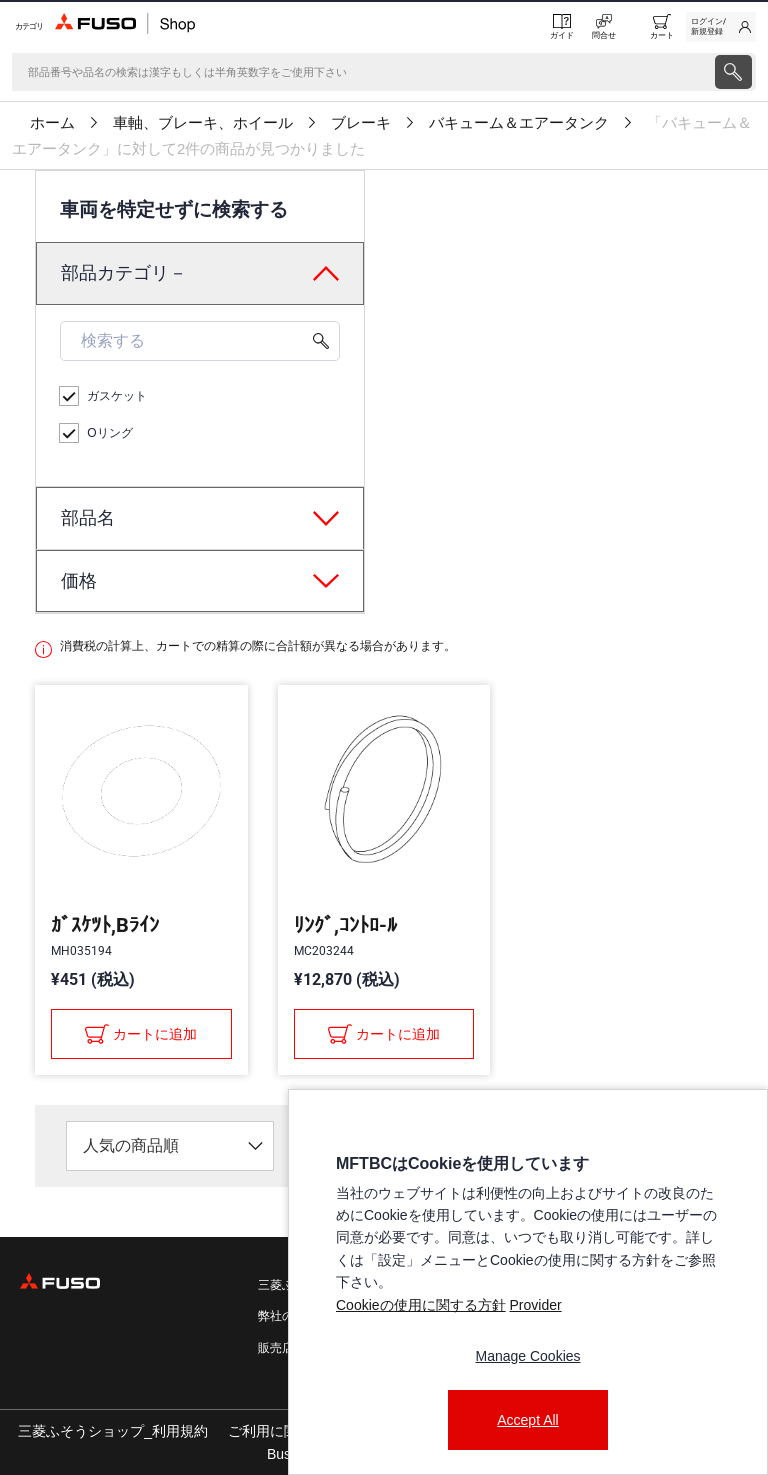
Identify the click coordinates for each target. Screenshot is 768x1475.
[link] (721, 27)
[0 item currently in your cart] (662, 27)
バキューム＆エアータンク (519, 123)
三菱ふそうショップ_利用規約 (113, 1431)
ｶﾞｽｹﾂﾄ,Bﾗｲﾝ (105, 925)
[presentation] (384, 737)
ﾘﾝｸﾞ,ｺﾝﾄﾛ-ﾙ (345, 925)
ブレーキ (361, 123)
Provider (535, 1305)
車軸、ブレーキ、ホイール (203, 123)
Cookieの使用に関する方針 (421, 1305)
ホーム (52, 123)
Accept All (527, 1420)
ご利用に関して (277, 1431)
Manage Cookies (527, 1356)
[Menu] (27, 26)
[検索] (361, 72)
